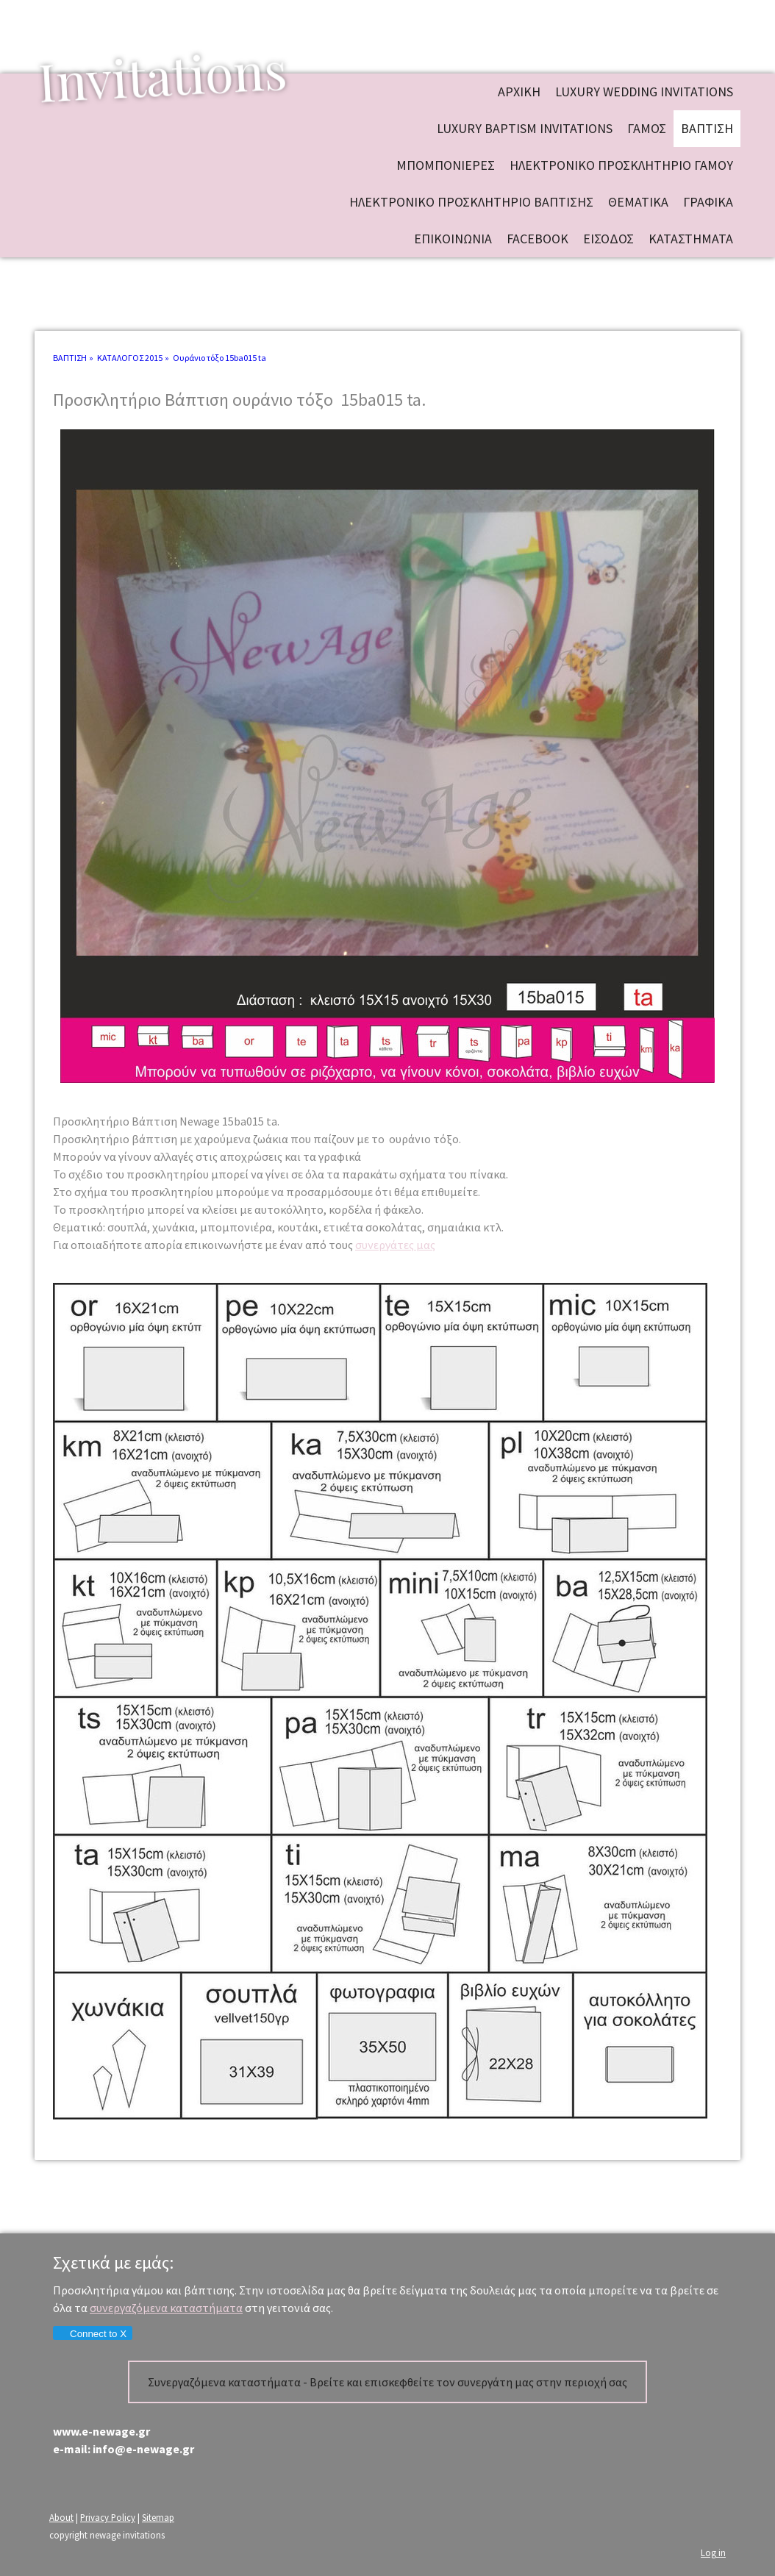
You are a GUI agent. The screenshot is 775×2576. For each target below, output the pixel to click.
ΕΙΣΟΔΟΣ (608, 238)
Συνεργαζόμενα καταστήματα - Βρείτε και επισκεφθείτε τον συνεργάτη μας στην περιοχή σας (387, 2382)
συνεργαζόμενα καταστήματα (166, 2307)
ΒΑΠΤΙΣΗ (707, 128)
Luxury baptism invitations (524, 128)
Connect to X (91, 2333)
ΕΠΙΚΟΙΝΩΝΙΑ (453, 238)
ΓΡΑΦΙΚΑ (708, 201)
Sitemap (158, 2517)
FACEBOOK (537, 238)
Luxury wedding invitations (644, 91)
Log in (713, 2552)
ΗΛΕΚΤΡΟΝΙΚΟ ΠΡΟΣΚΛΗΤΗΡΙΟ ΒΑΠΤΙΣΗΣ (471, 201)
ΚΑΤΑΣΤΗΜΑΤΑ (691, 238)
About (61, 2517)
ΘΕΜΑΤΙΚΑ (638, 201)
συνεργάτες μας (395, 1244)
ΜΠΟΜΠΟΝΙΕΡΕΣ (445, 165)
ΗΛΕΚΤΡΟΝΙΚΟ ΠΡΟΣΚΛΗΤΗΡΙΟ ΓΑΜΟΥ (621, 165)
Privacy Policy (107, 2517)
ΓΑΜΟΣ (646, 128)
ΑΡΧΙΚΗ (519, 91)
